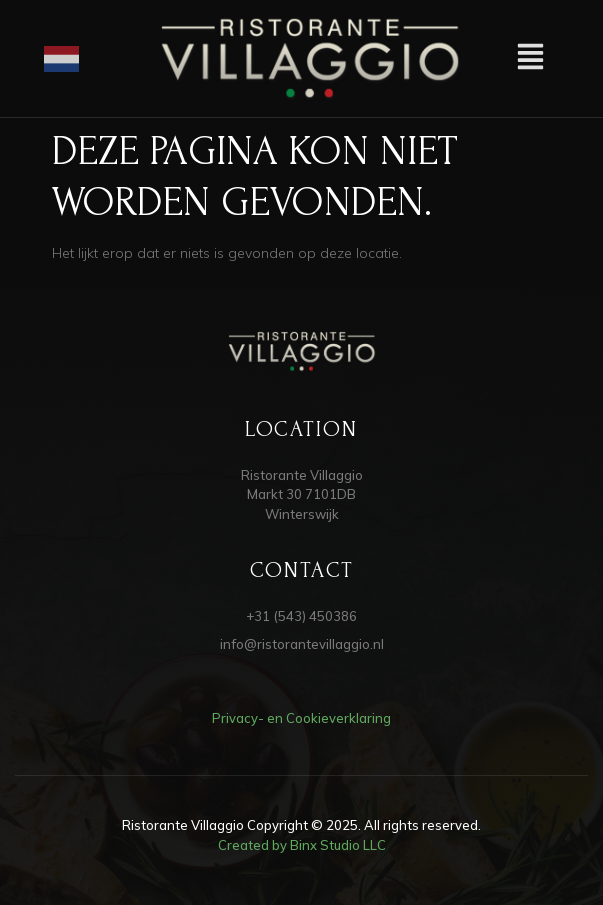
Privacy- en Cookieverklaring (301, 718)
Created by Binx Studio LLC (302, 845)
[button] (530, 58)
